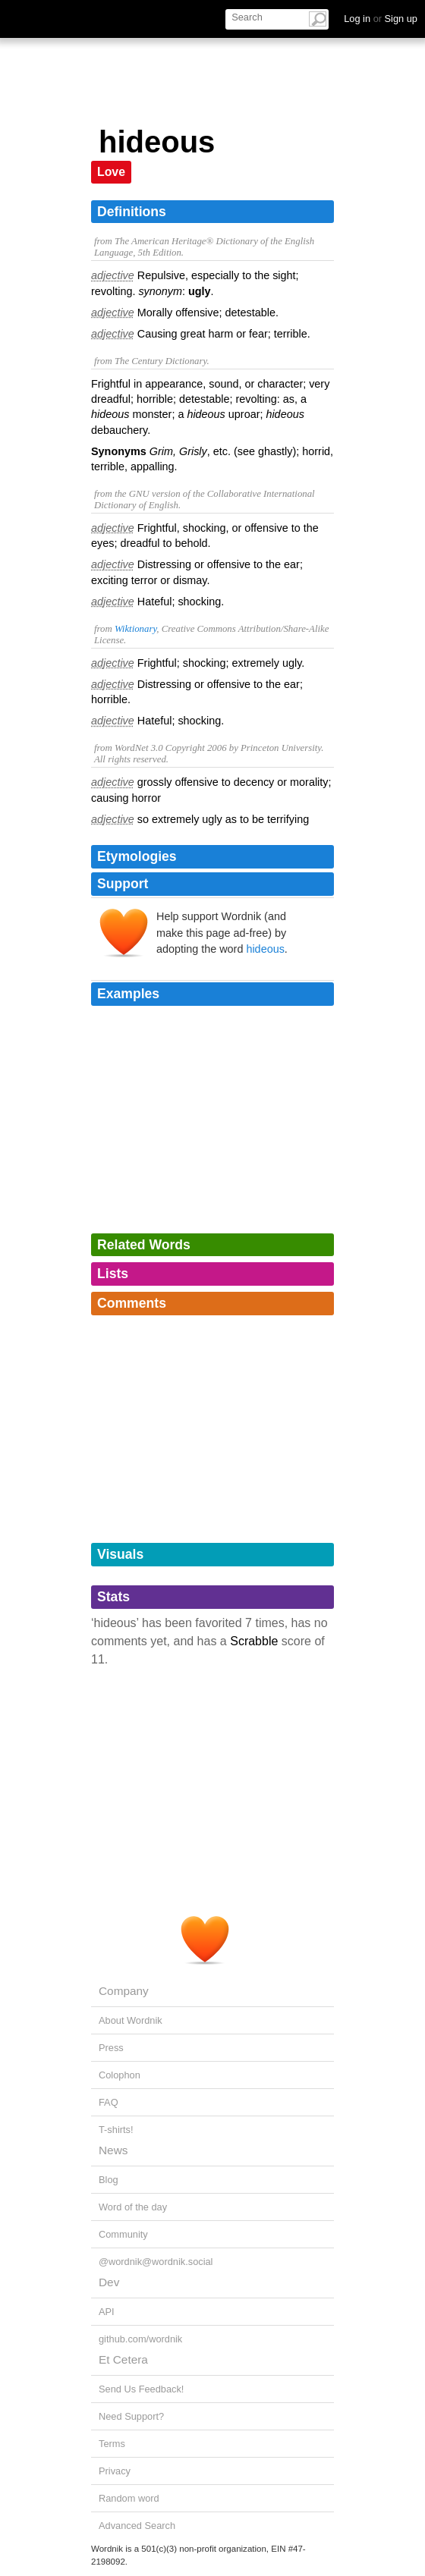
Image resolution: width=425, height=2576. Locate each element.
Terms (112, 2443)
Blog (108, 2179)
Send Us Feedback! (141, 2389)
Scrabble (254, 1641)
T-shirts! (116, 2129)
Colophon (119, 2075)
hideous (265, 949)
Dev (109, 2282)
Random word (129, 2498)
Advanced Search (137, 2525)
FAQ (108, 2102)
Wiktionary (135, 629)
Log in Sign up (380, 18)
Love (111, 171)
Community (123, 2234)
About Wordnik (130, 2020)
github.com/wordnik (140, 2339)
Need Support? (131, 2416)
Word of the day (133, 2207)
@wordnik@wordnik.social (155, 2261)
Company (124, 1990)
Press (111, 2047)
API (107, 2311)
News (113, 2150)
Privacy (115, 2471)
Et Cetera (123, 2359)
